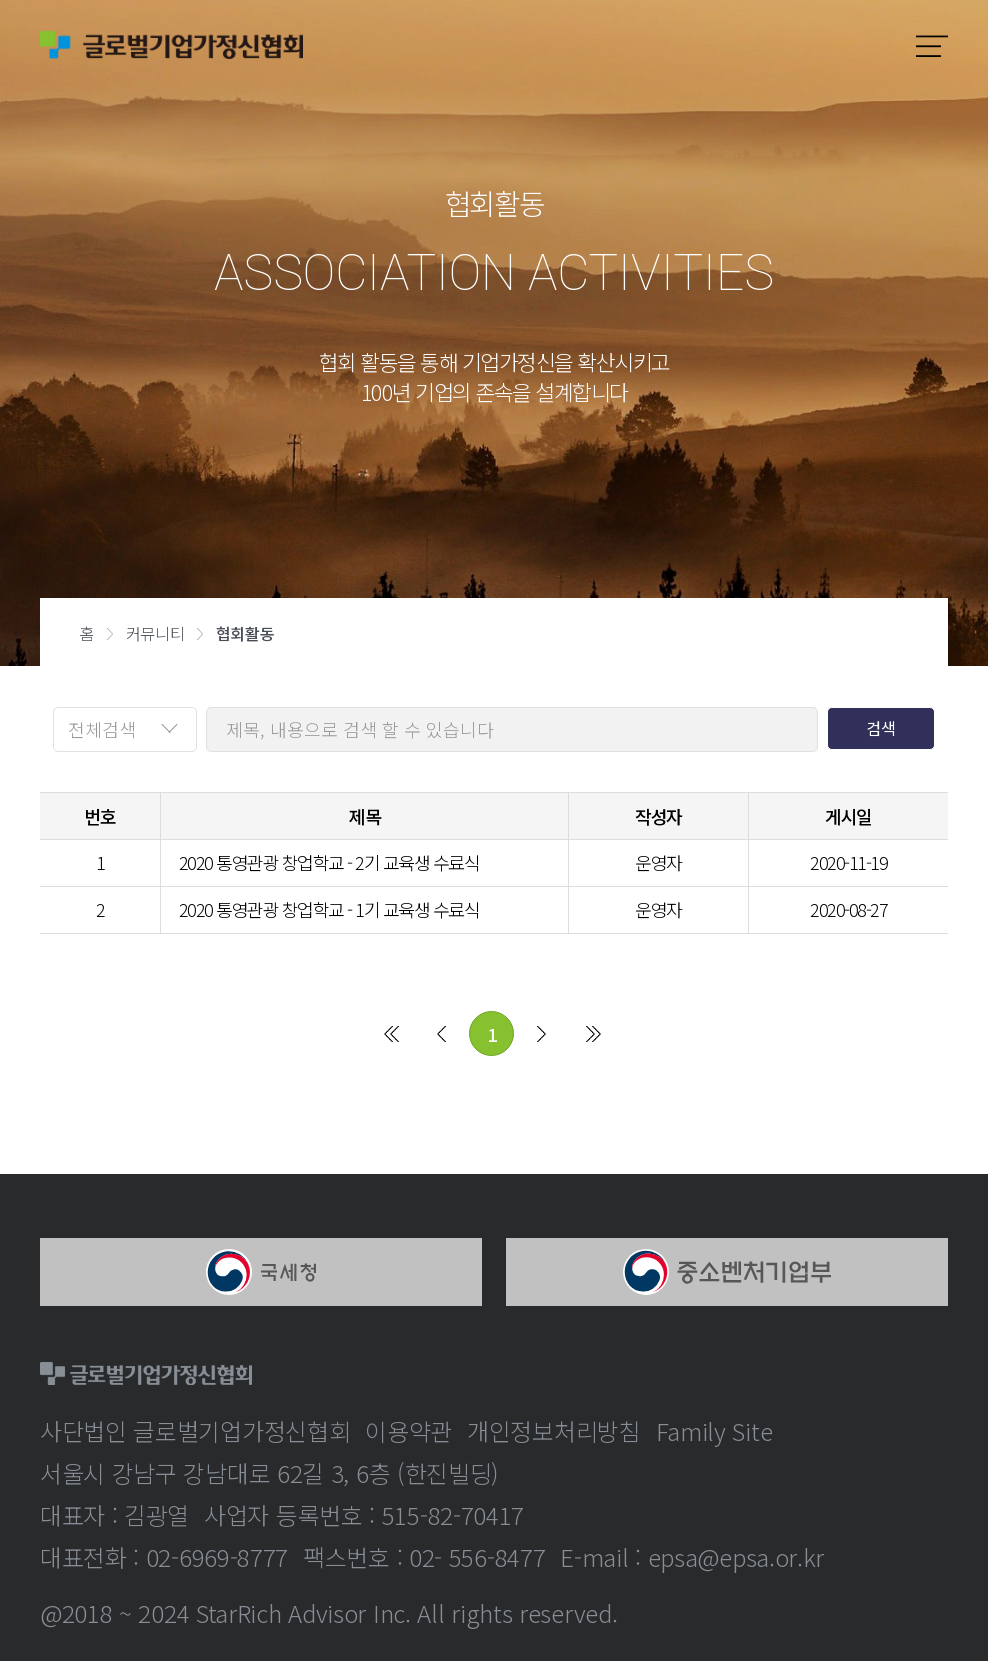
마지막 (593, 1033)
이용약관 (408, 1430)
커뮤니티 (155, 633)
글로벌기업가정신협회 (171, 45)
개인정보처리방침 (554, 1430)
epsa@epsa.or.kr (736, 1556)
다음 (541, 1033)
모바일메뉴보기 (932, 46)
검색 (881, 728)
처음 (391, 1033)
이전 (441, 1033)
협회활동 (245, 633)
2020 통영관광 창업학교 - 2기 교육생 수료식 (329, 862)
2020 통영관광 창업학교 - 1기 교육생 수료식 (329, 909)
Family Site (714, 1430)
